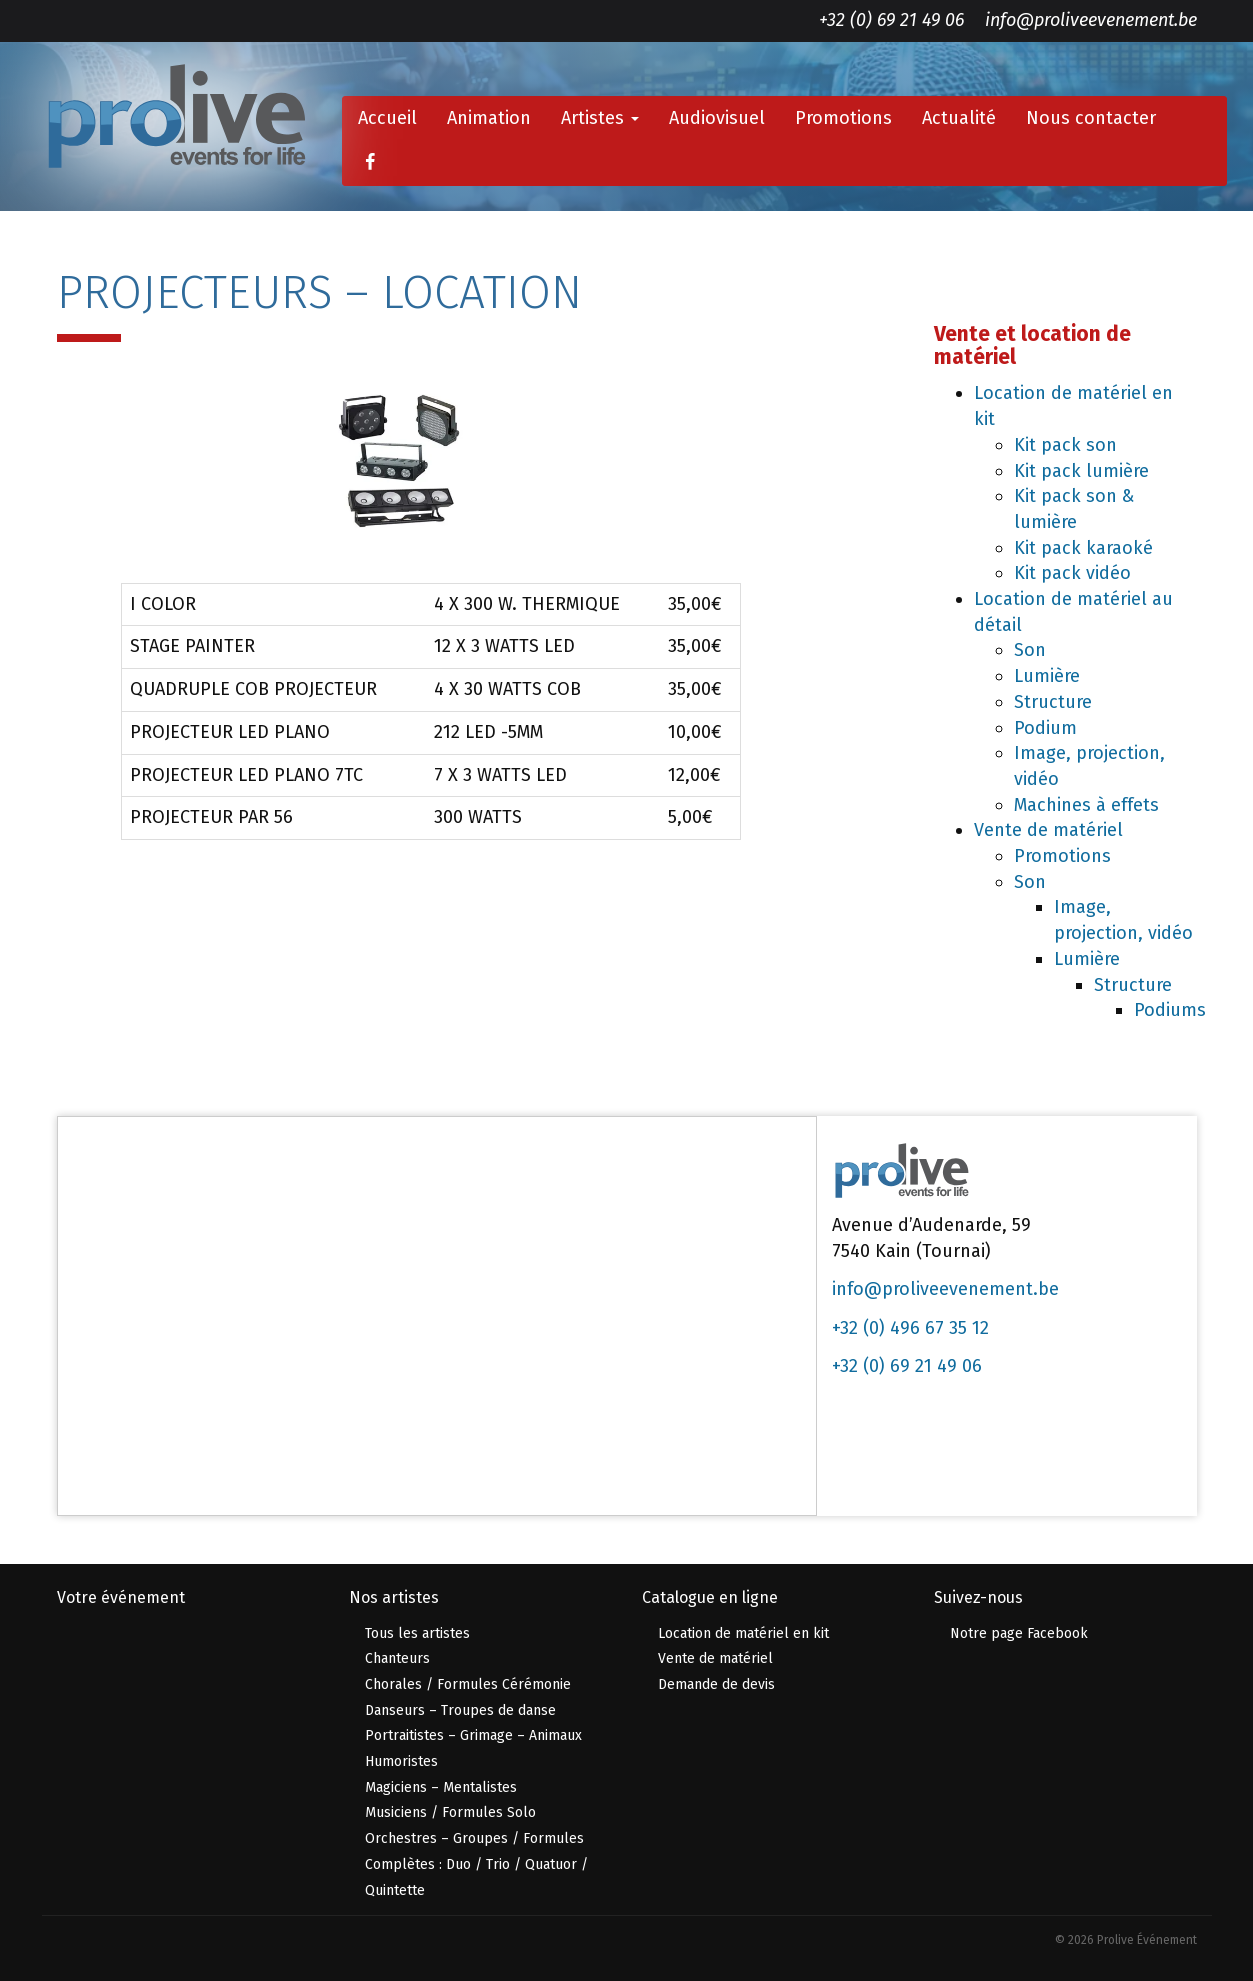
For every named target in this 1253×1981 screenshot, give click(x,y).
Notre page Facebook (1019, 1633)
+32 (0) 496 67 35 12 (910, 1328)
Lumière (1047, 676)
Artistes (600, 118)
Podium (1045, 728)
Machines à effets (1086, 805)
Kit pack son (1065, 445)
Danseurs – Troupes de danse (460, 1710)
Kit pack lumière (1081, 471)
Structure (1053, 702)
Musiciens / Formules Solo (450, 1812)
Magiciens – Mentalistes (441, 1787)
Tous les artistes (417, 1633)
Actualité (959, 118)
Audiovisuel (717, 118)
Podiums (1170, 1010)
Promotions (843, 118)
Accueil (387, 118)
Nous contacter (1091, 118)
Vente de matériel (1048, 830)
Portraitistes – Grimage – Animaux (473, 1735)
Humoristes (401, 1761)
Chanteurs (397, 1658)
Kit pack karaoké (1083, 548)
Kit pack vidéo (1072, 573)
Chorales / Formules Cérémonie (468, 1684)
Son (1030, 650)
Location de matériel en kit (743, 1633)
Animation (489, 118)
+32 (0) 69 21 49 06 (891, 20)
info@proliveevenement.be (1091, 20)
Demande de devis (716, 1684)
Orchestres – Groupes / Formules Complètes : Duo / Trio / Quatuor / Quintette (476, 1864)
